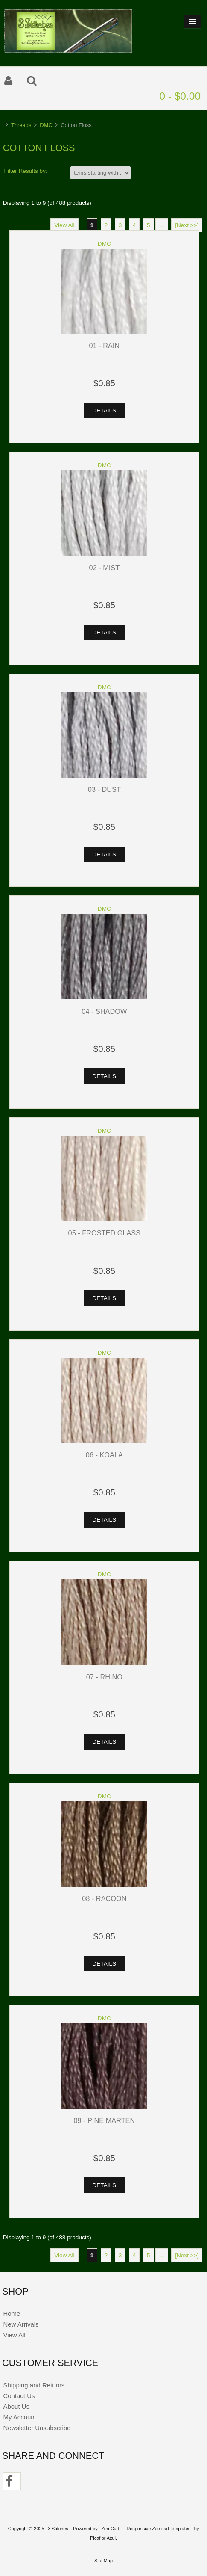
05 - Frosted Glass (104, 1233)
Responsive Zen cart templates (158, 2528)
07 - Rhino (104, 1677)
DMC (46, 125)
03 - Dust (104, 789)
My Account (19, 2417)
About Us (16, 2406)
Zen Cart (110, 2528)
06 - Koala (104, 1455)
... (161, 225)
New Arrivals (20, 2324)
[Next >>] (186, 225)
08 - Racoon (104, 1898)
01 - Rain (104, 345)
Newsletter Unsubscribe (36, 2427)
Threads (21, 125)
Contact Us (19, 2395)
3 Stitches (58, 2528)
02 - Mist (104, 567)
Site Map (103, 2560)
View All (64, 225)
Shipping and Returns (33, 2385)
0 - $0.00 (180, 96)
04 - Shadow (104, 1011)
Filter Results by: (25, 171)
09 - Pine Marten (104, 2120)
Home (11, 2313)
